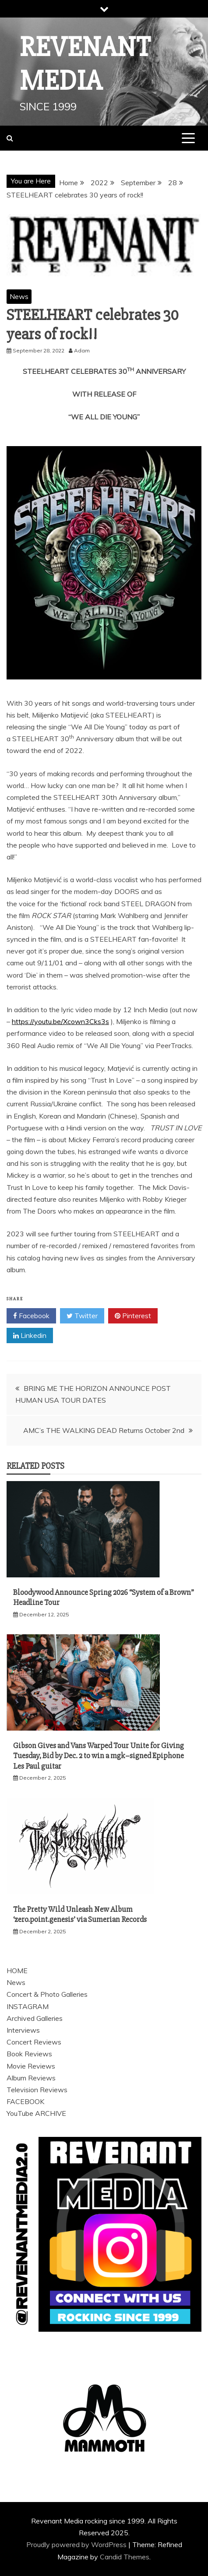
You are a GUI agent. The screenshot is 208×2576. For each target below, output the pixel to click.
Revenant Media (85, 64)
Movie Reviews (31, 2066)
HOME (17, 1970)
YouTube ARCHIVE (36, 2113)
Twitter (82, 1316)
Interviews (23, 2030)
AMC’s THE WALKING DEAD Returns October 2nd (103, 1430)
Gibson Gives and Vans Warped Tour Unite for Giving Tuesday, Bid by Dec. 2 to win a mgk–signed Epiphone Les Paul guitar (98, 1756)
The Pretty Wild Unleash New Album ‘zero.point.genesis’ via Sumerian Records (80, 1914)
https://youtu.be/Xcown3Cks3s (60, 1021)
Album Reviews (31, 2077)
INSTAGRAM (28, 2006)
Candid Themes (124, 2556)
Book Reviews (29, 2053)
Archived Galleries (35, 2018)
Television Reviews (37, 2089)
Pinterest (133, 1316)
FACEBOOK (25, 2101)
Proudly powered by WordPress (77, 2544)
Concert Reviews (34, 2042)
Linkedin (29, 1335)
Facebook (31, 1316)
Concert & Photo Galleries (47, 1994)
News (19, 296)
